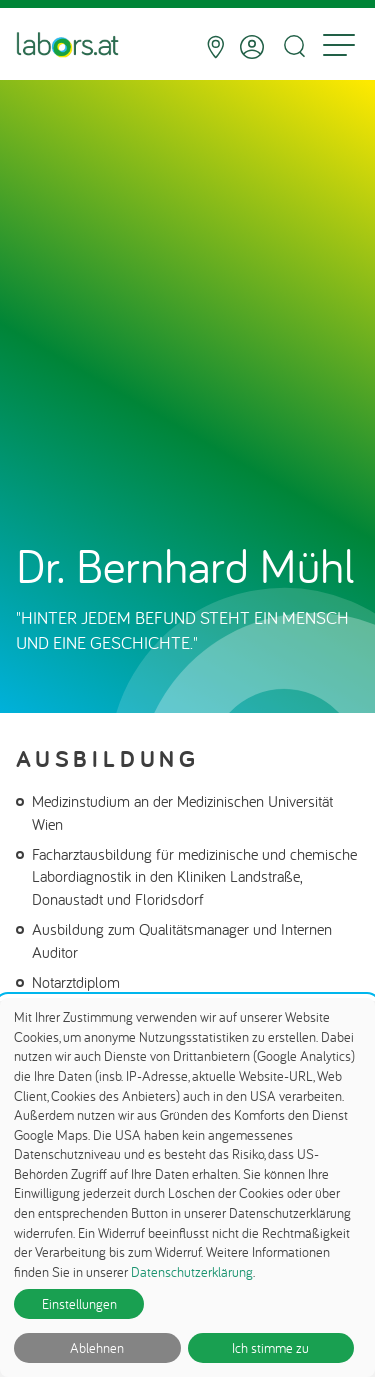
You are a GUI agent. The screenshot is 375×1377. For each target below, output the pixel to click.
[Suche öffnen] (294, 46)
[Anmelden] (252, 47)
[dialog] (187, 1187)
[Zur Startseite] (67, 47)
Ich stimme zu (270, 1348)
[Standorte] (215, 47)
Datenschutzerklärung (192, 1272)
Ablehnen (97, 1348)
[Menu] (339, 47)
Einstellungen (79, 1304)
